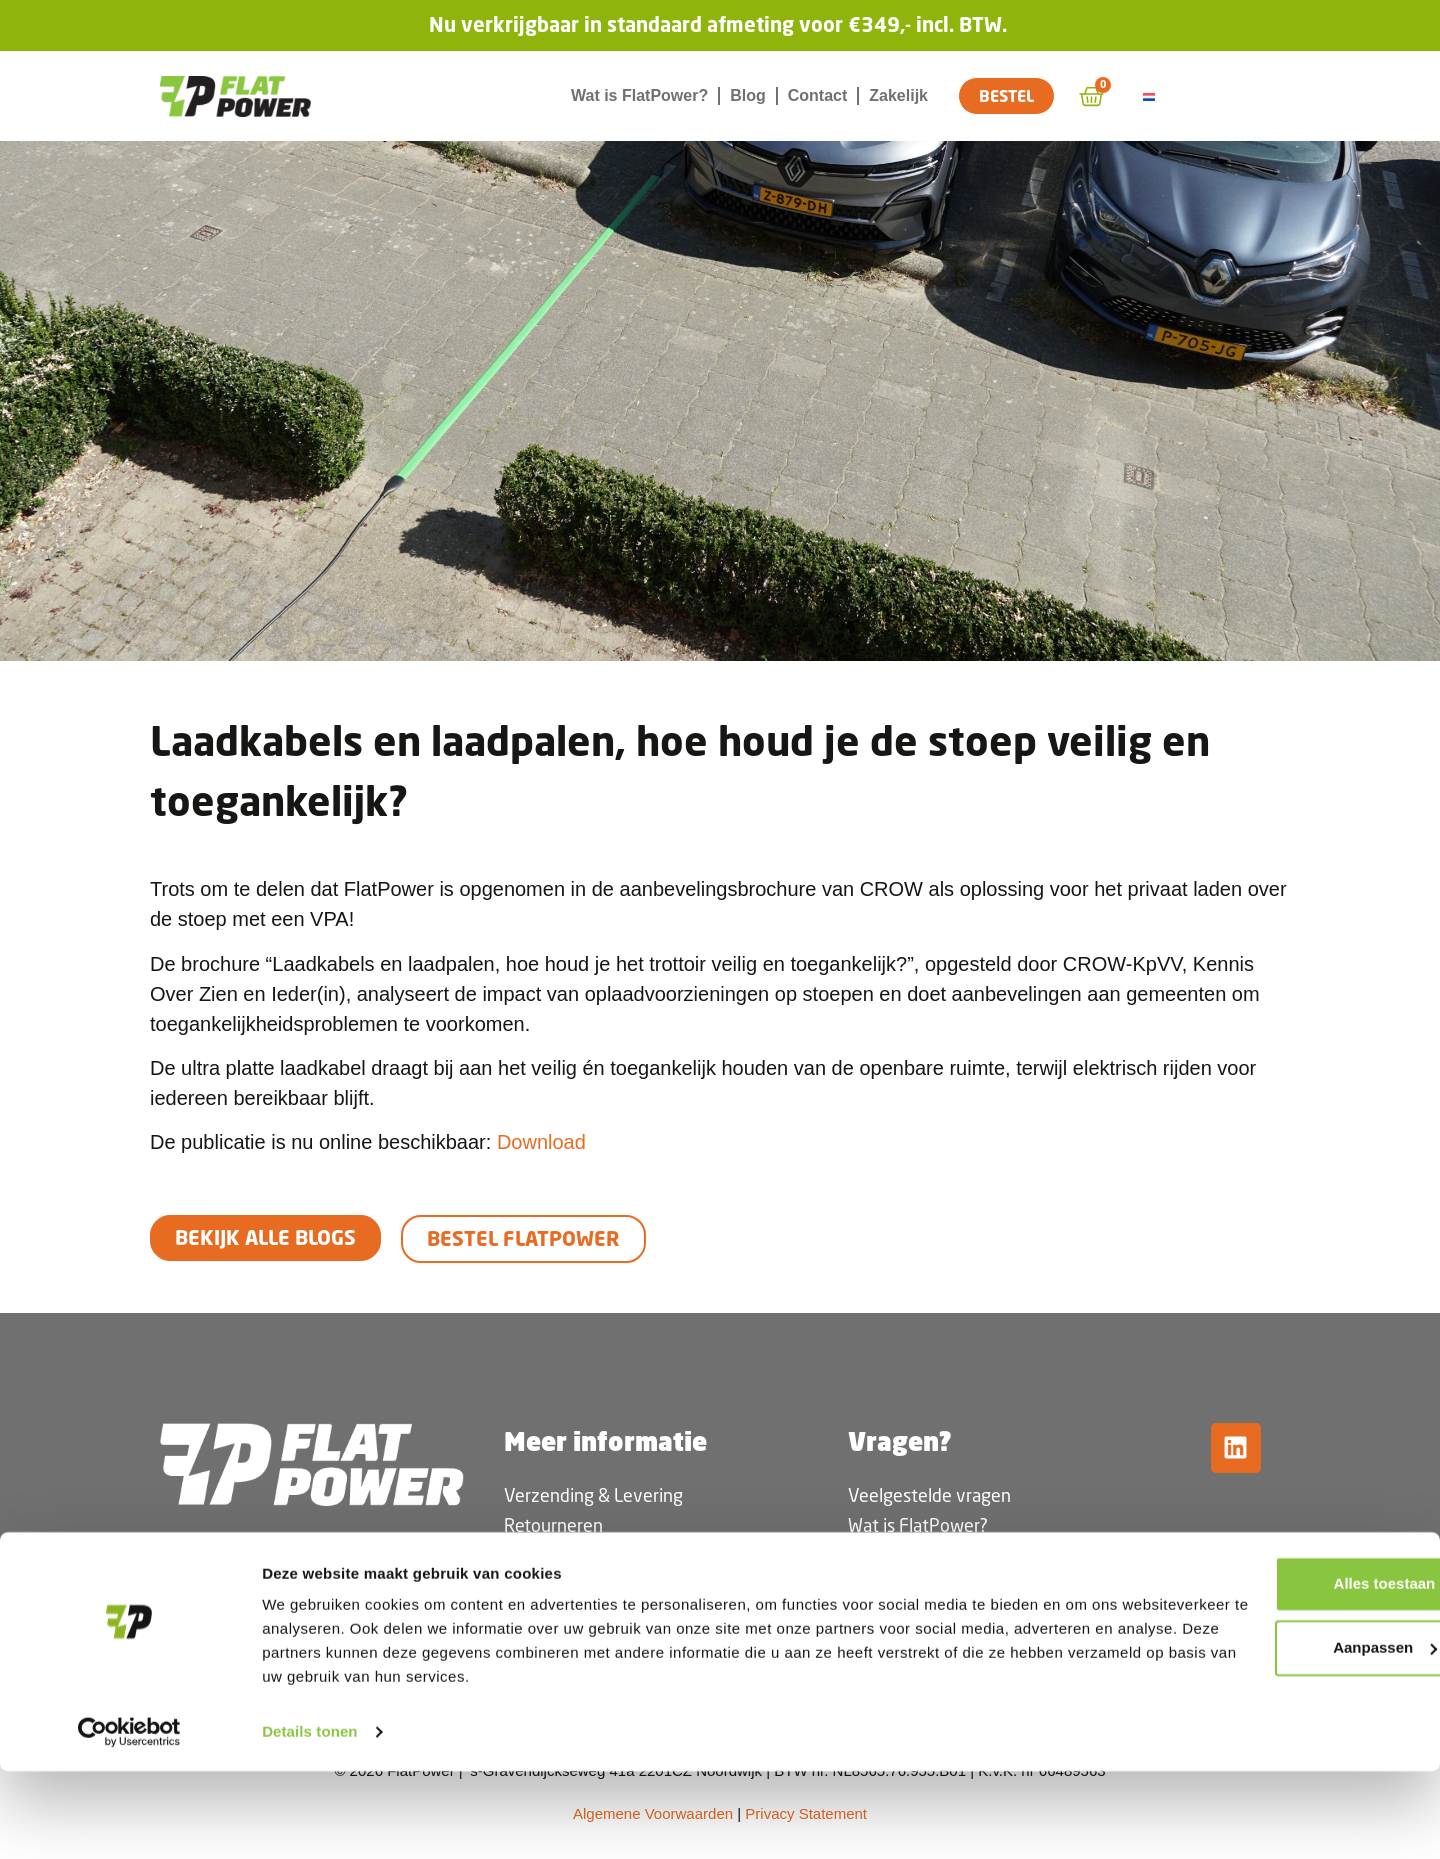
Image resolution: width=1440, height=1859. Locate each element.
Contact (818, 95)
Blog (748, 95)
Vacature (883, 1585)
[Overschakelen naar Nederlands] (1152, 96)
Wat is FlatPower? (639, 95)
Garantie (537, 1615)
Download (541, 1142)
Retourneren (553, 1525)
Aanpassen (1274, 1735)
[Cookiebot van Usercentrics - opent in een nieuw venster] (129, 1820)
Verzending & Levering (593, 1495)
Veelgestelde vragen (929, 1495)
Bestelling (543, 1555)
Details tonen (309, 1819)
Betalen (534, 1585)
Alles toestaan (1273, 1671)
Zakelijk (898, 95)
